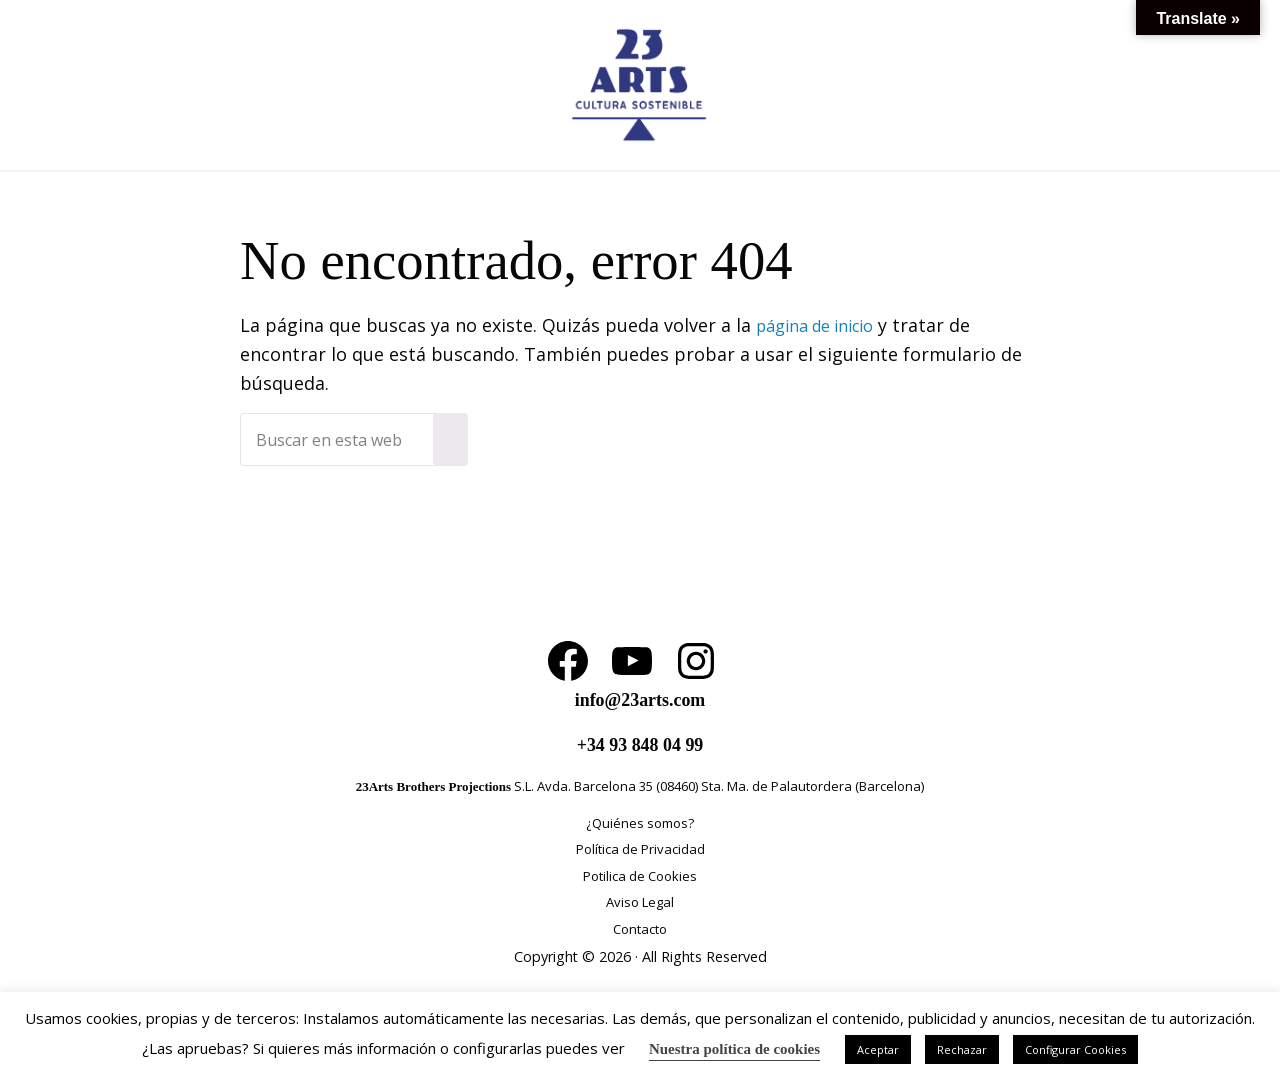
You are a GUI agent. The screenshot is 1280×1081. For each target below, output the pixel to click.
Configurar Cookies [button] (1075, 1049)
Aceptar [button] (878, 1049)
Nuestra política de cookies (734, 1049)
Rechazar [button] (962, 1049)
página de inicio (824, 379)
